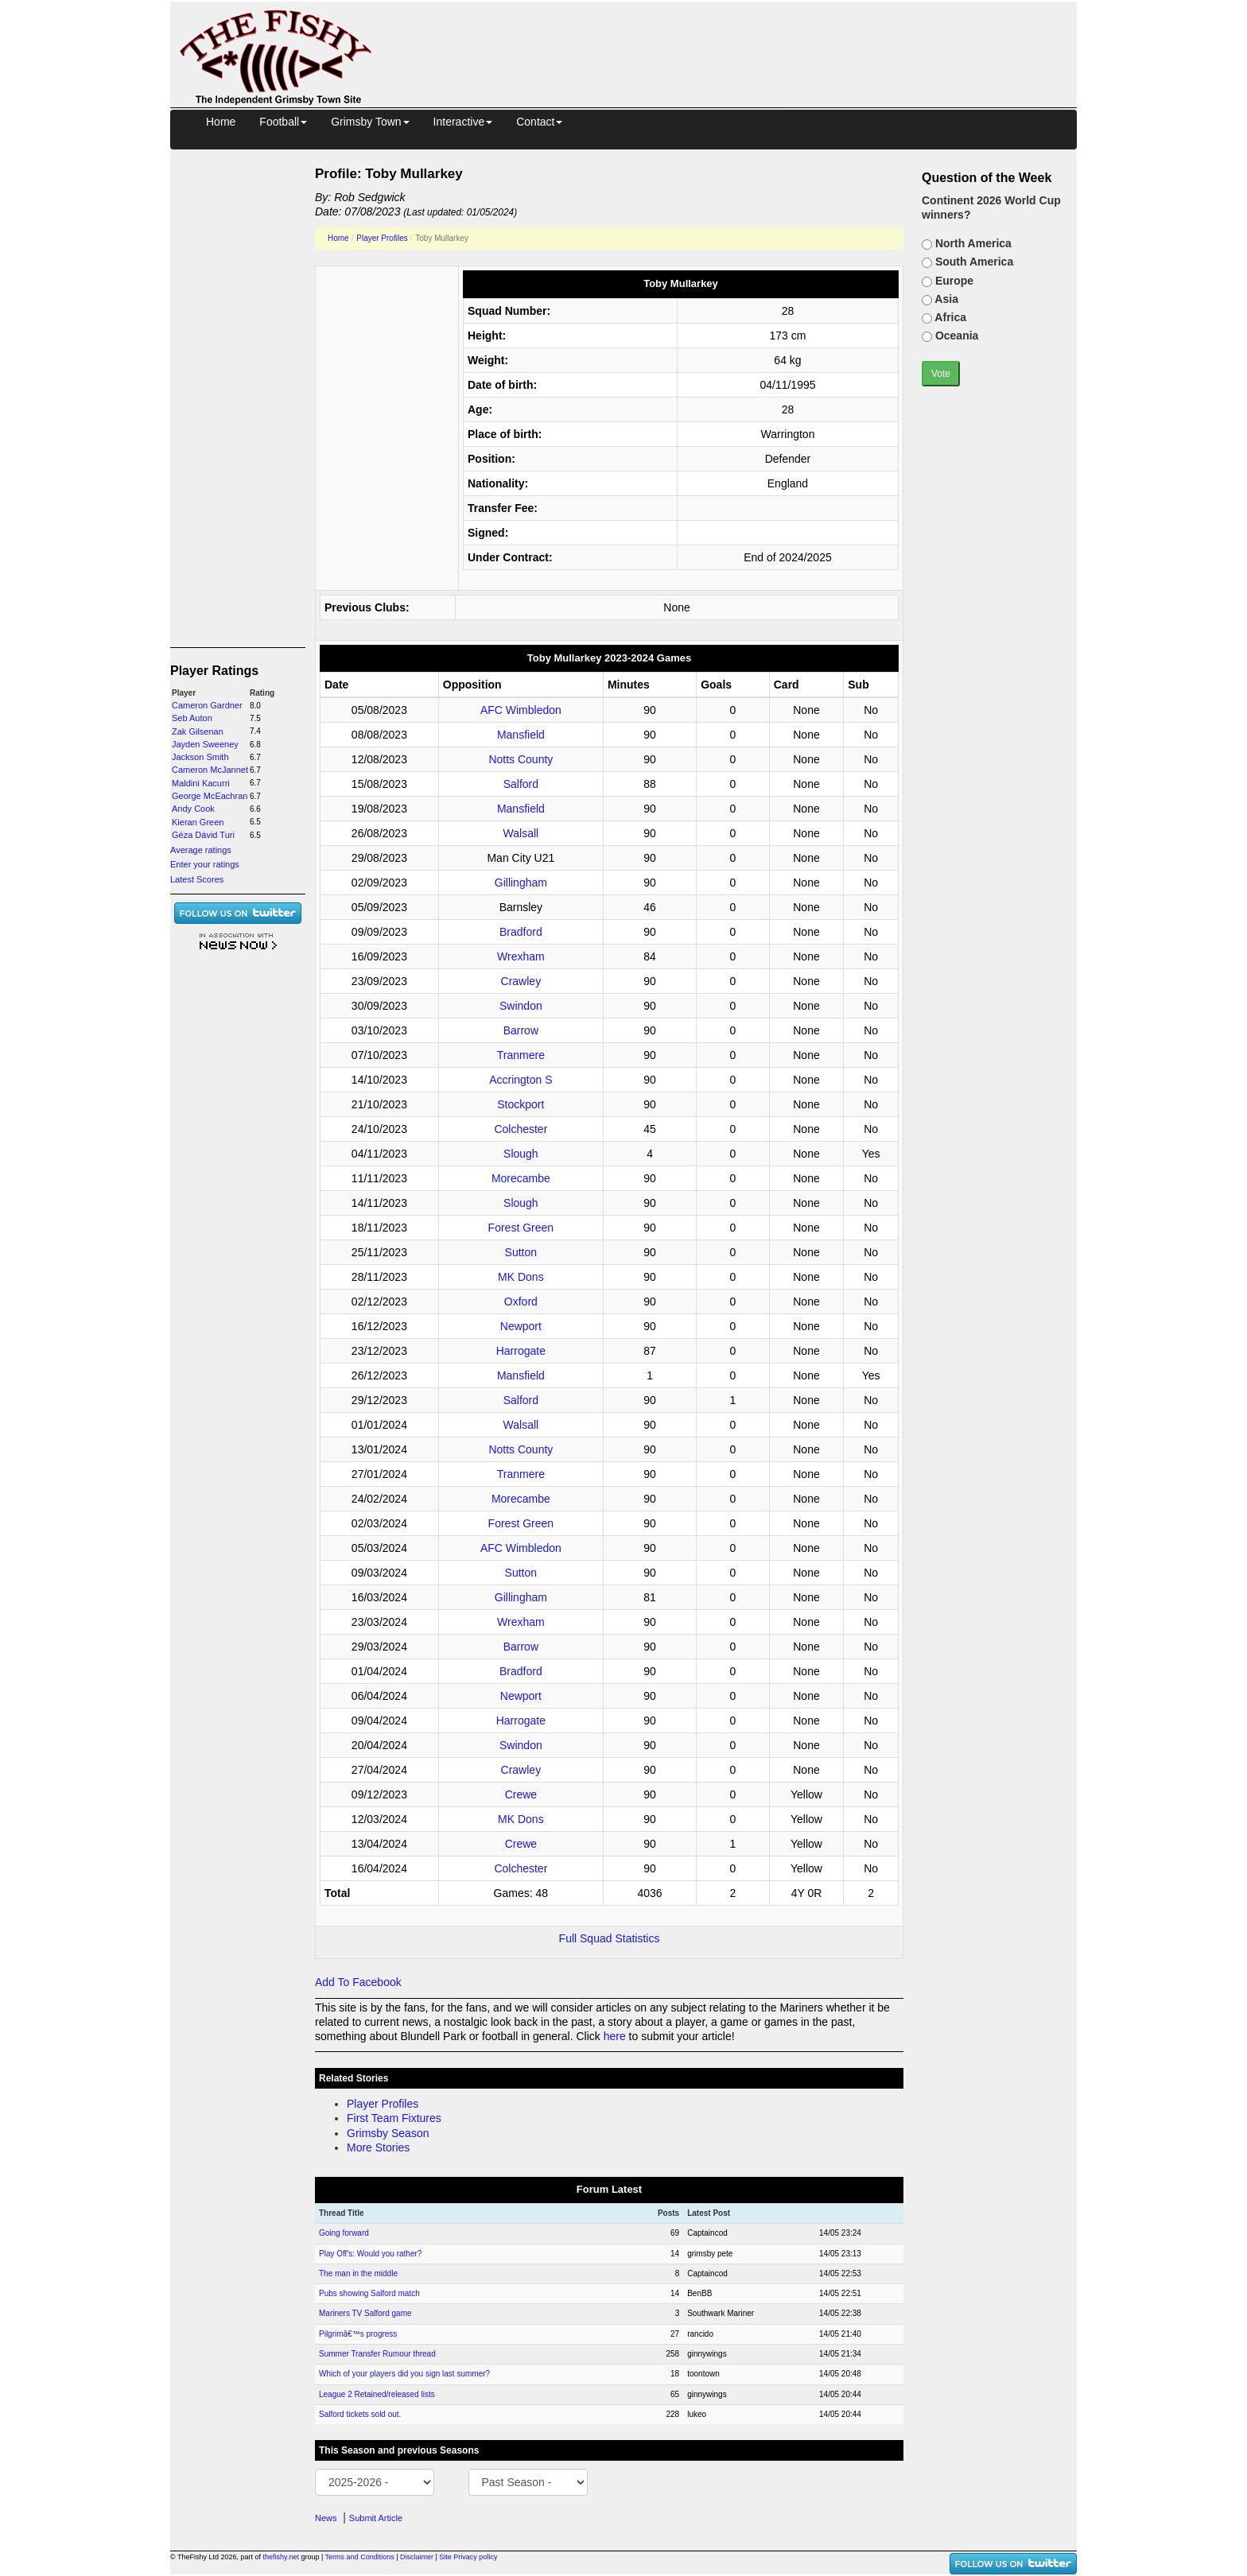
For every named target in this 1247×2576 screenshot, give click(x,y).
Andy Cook (193, 808)
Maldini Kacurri (201, 783)
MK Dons (521, 1277)
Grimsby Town (370, 121)
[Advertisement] (738, 38)
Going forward (344, 2233)
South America (972, 261)
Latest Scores (196, 879)
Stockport (520, 1104)
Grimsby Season (388, 2133)
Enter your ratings (204, 864)
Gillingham (521, 882)
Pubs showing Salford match (369, 2293)
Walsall (521, 833)
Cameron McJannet (210, 769)
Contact (539, 121)
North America (972, 243)
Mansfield (521, 734)
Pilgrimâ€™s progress (358, 2334)
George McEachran (209, 796)
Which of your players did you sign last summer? (404, 2373)
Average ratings (200, 850)
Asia (945, 299)
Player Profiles (381, 238)
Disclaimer (416, 2557)
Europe (952, 280)
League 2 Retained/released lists (377, 2394)
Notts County (520, 759)
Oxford (521, 1301)
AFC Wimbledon (520, 710)
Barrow (520, 1030)
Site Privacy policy (468, 2557)
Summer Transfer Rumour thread (377, 2353)
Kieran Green (197, 822)
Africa (949, 317)
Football (283, 121)
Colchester (520, 1129)
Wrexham (521, 956)
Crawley (521, 981)
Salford (520, 784)
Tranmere (521, 1055)
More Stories (378, 2147)
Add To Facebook (358, 1982)
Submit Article (375, 2518)
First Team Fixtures (394, 2118)
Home (220, 121)
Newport (521, 1326)
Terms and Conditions (359, 2557)
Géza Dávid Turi (203, 835)
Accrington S (520, 1079)
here (615, 2036)
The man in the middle (358, 2273)
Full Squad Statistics (609, 1938)
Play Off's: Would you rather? (370, 2253)
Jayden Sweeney (205, 744)
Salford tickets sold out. (360, 2414)
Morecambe (520, 1178)
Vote (940, 373)
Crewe (521, 1794)
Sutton (521, 1252)
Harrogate (521, 1350)
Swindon (520, 1005)
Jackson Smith (200, 757)
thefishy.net (281, 2557)
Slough (520, 1153)
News (326, 2518)
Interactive (463, 121)
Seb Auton (192, 718)
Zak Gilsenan (197, 731)
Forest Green (521, 1227)
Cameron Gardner (207, 705)
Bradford (520, 931)
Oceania (955, 335)
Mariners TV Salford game (365, 2313)
